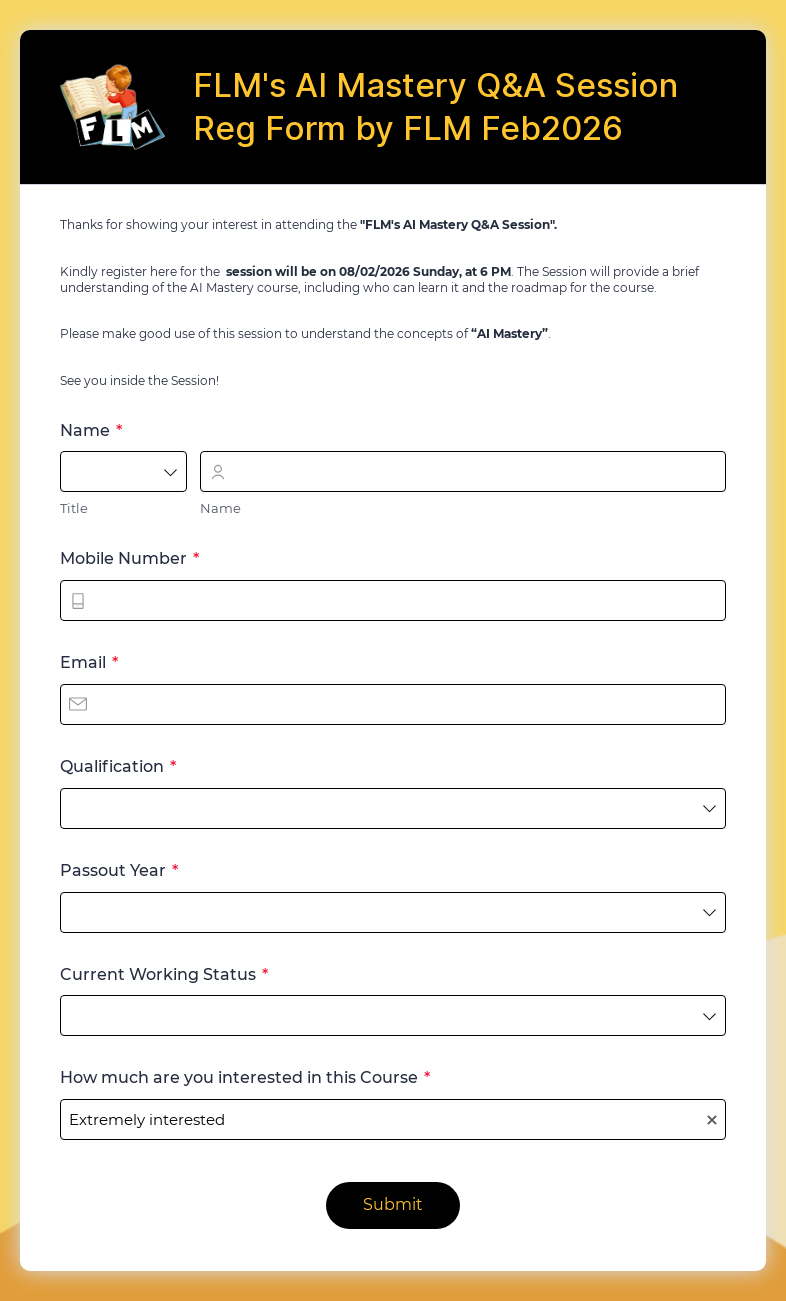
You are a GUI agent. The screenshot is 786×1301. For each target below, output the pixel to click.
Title (74, 508)
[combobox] (123, 471)
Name (220, 508)
